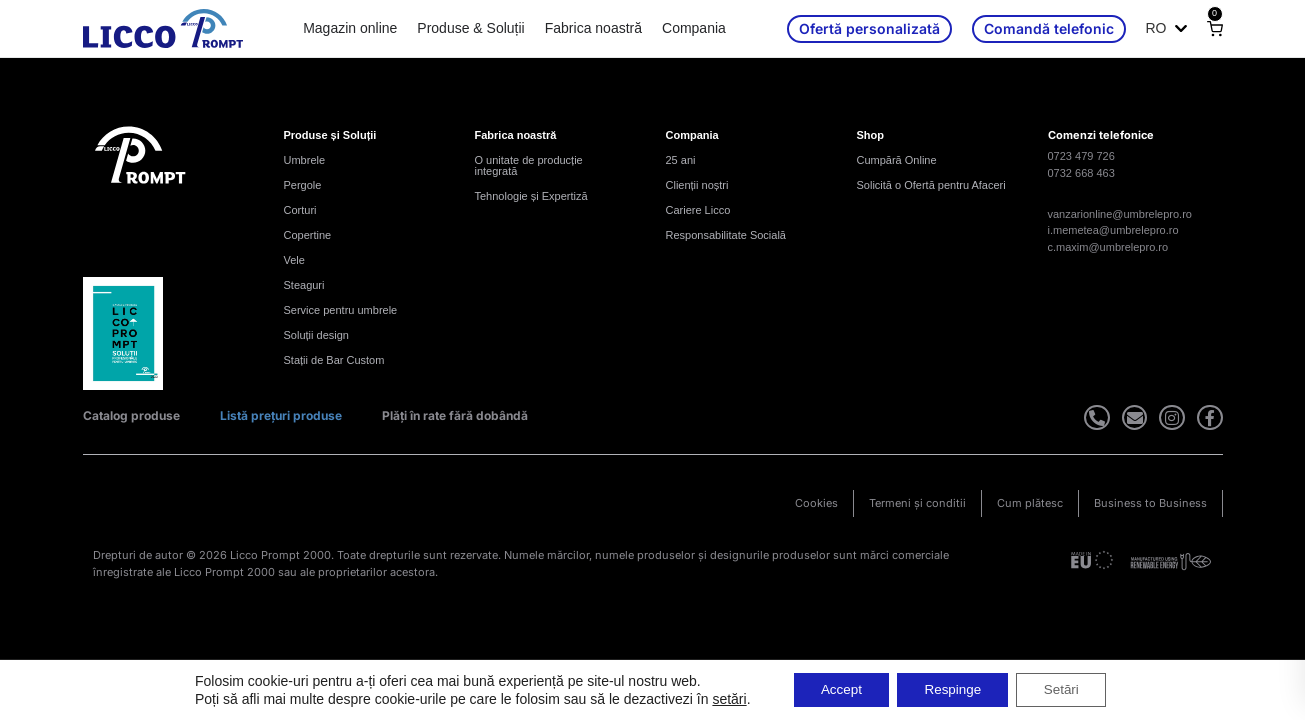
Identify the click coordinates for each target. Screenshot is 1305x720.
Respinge (952, 689)
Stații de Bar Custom (334, 360)
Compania (694, 28)
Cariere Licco (698, 210)
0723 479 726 (1081, 156)
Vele (294, 260)
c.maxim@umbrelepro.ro (1108, 247)
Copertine (308, 235)
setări (718, 698)
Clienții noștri (697, 185)
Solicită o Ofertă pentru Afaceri (931, 185)
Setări (1069, 689)
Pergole (303, 185)
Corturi (300, 210)
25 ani (681, 160)
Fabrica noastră (593, 28)
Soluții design (316, 335)
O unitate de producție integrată (529, 165)
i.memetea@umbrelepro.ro (1113, 230)
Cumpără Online (897, 160)
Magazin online (350, 28)
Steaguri (304, 285)
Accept (834, 689)
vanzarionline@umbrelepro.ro (1120, 214)
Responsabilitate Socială (726, 235)
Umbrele (305, 160)
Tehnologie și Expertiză (531, 196)
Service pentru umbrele (341, 310)
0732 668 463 (1081, 173)
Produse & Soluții (470, 28)
